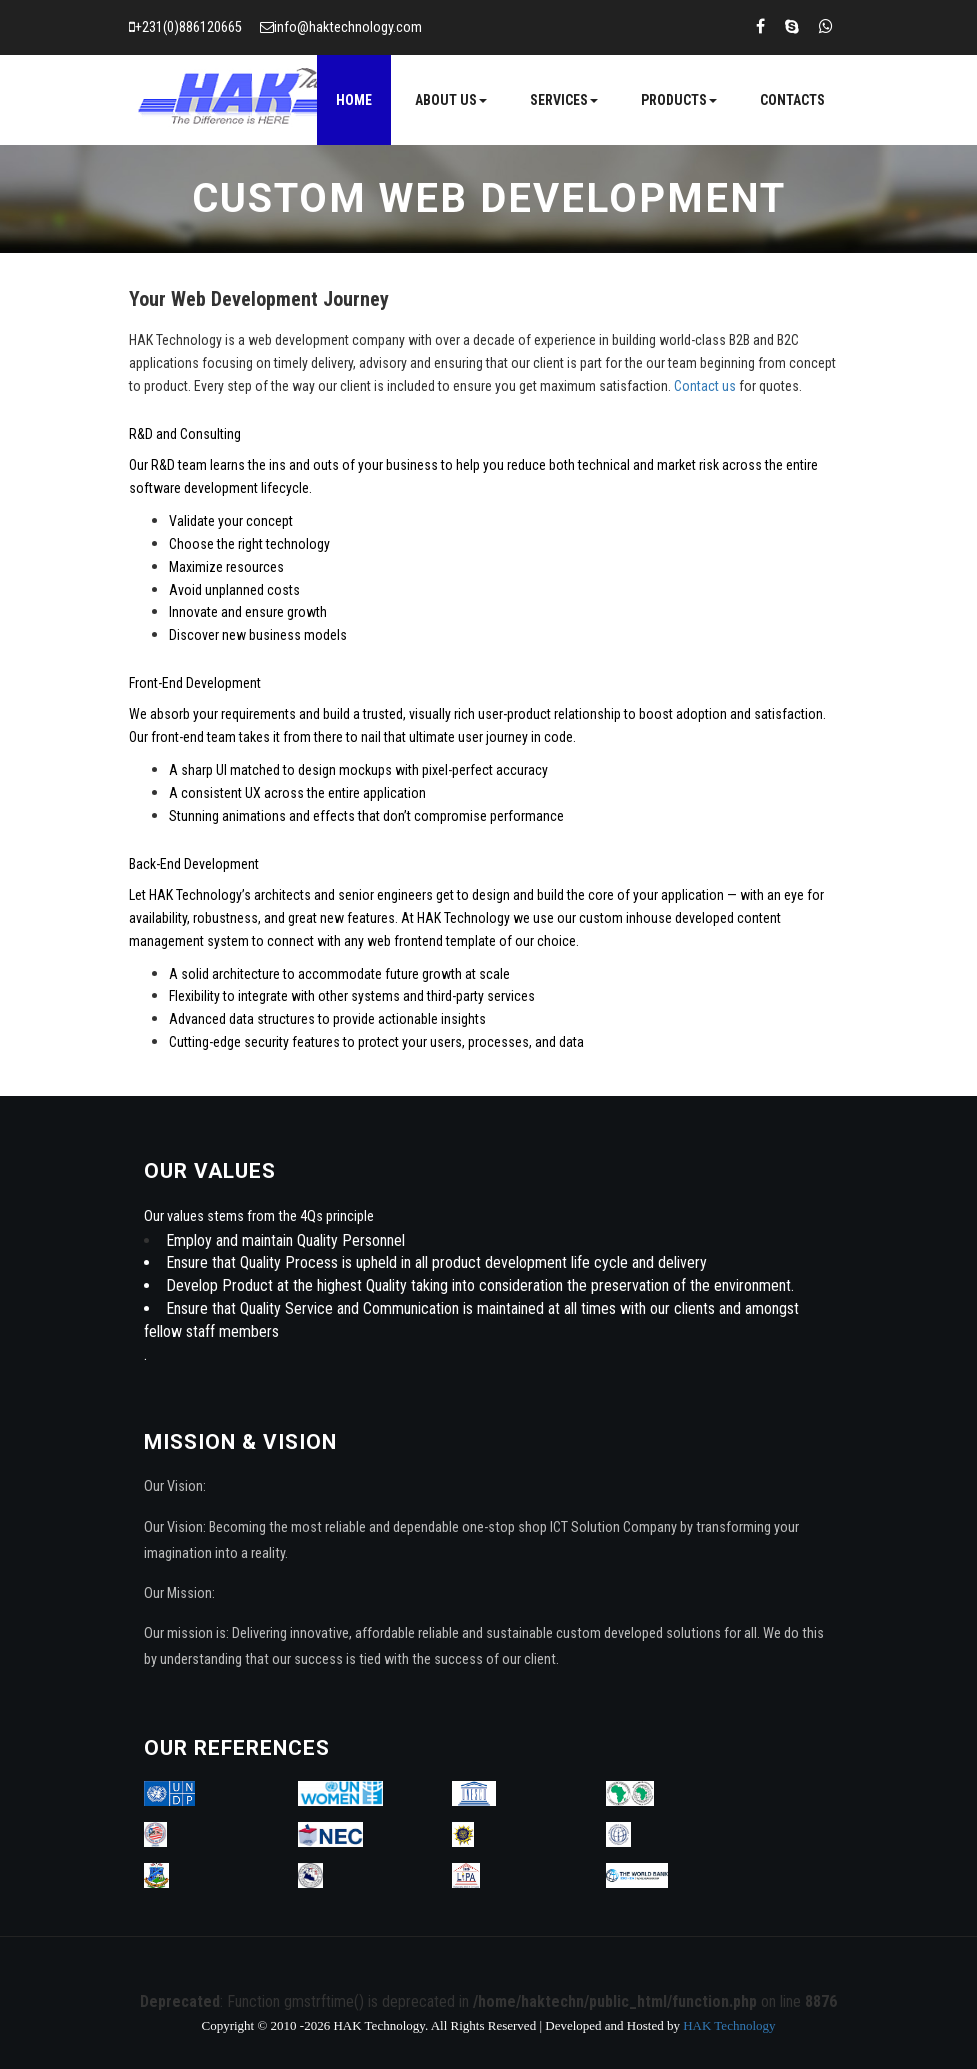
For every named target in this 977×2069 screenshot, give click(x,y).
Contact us (705, 386)
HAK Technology (729, 2025)
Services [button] (564, 100)
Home (354, 100)
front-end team (193, 737)
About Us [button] (451, 100)
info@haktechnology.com (348, 27)
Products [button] (679, 100)
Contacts (792, 100)
